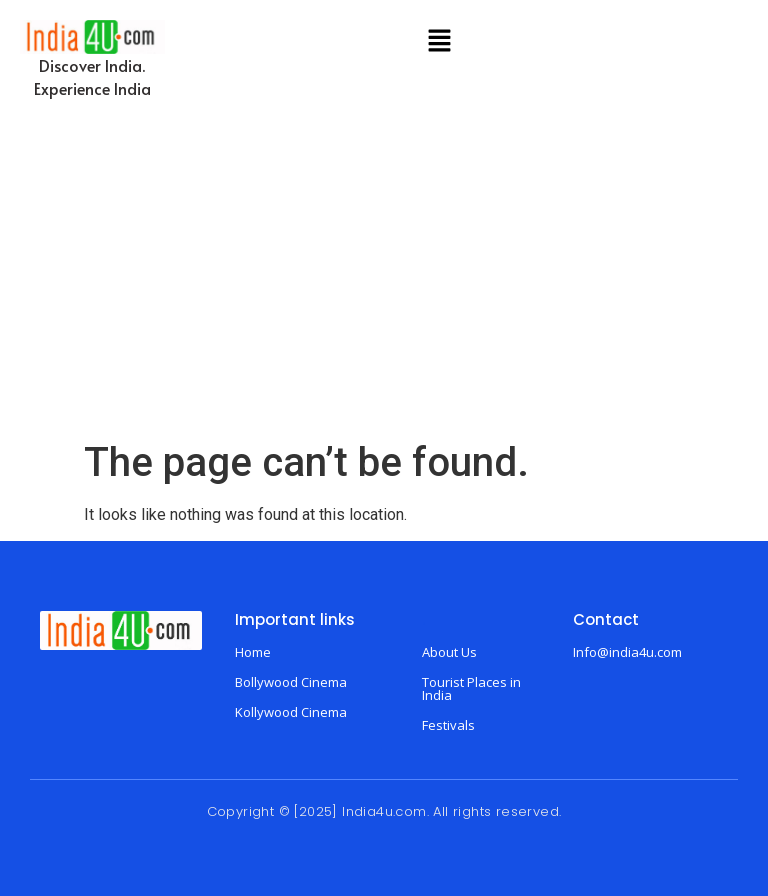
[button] (440, 42)
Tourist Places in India (471, 688)
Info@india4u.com (627, 652)
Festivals (448, 725)
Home (253, 652)
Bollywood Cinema (291, 682)
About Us (449, 652)
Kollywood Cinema (291, 712)
